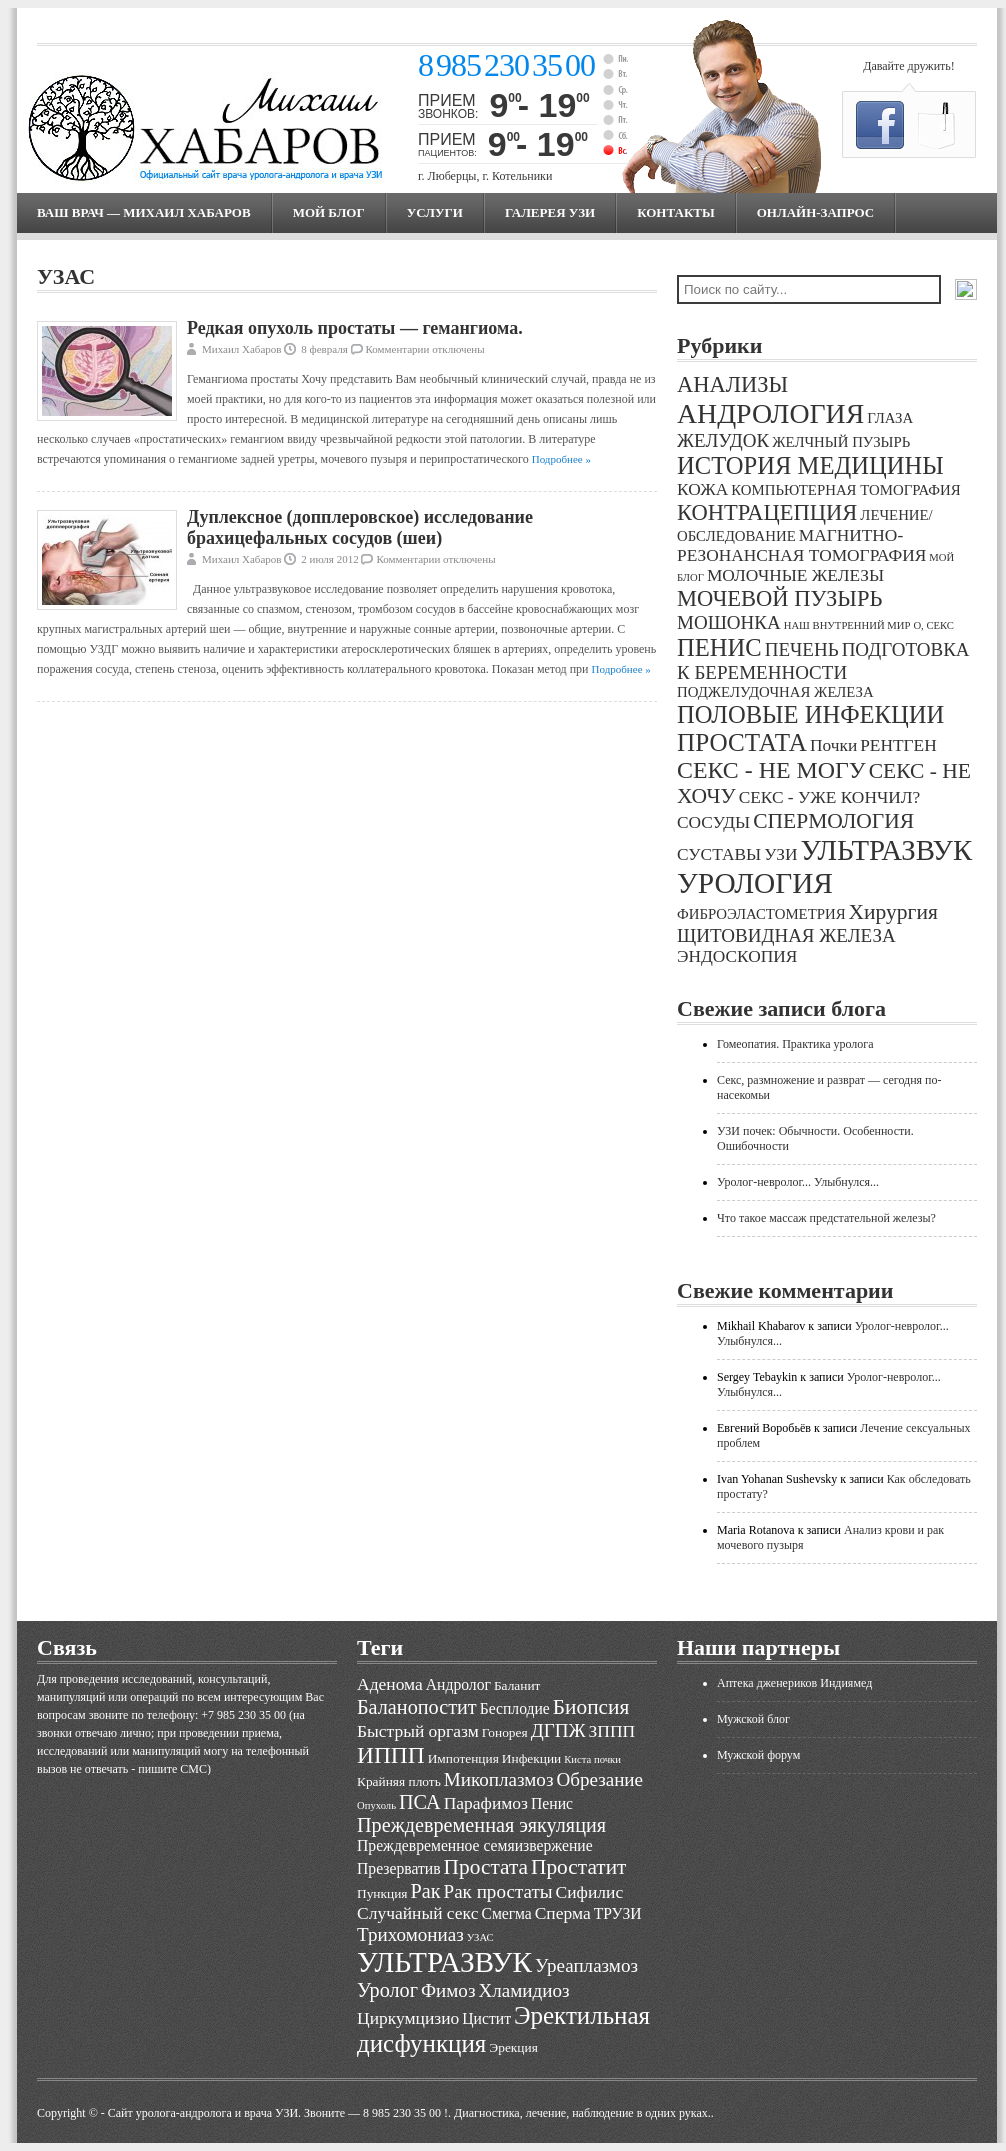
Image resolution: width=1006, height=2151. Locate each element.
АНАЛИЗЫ (732, 384)
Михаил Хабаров (242, 349)
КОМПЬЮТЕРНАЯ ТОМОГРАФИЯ (845, 490)
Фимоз (448, 1990)
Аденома (390, 1684)
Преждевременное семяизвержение (475, 1845)
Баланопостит (417, 1707)
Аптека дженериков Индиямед (794, 1683)
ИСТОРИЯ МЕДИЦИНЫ (810, 465)
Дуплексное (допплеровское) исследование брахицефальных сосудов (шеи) (360, 527)
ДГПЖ (558, 1730)
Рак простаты (498, 1891)
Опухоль (376, 1805)
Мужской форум (758, 1755)
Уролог (387, 1990)
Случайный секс (417, 1913)
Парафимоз (486, 1803)
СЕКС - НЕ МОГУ (771, 770)
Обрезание (599, 1779)
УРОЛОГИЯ (755, 883)
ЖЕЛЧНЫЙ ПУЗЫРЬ (841, 442)
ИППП (391, 1755)
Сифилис (590, 1892)
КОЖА (702, 489)
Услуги (435, 212)
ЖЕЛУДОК (723, 440)
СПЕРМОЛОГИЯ (833, 821)
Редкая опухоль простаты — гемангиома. (355, 328)
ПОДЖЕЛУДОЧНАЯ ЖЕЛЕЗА (775, 692)
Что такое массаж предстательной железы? (826, 1218)
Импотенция (463, 1758)
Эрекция (513, 2047)
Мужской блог (753, 1719)
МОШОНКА (729, 622)
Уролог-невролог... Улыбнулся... (798, 1182)
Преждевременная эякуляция (481, 1825)
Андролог (458, 1684)
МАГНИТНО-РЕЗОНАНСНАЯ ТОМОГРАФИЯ (801, 545)
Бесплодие (515, 1708)
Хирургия (893, 912)
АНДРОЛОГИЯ (770, 413)
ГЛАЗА (890, 418)
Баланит (517, 1685)
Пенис (552, 1803)
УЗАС (480, 1937)
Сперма (563, 1913)
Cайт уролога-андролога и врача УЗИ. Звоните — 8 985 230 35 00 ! (278, 2113)
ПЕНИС (719, 647)
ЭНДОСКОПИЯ (737, 956)
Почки (833, 745)
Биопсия (591, 1707)
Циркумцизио (408, 2018)
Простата (486, 1867)
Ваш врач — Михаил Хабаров (144, 212)
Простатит (578, 1867)
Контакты (676, 212)
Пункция (382, 1893)
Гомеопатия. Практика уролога (795, 1044)
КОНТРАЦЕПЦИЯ (767, 512)
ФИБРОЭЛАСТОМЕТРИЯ (761, 914)
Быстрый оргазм (418, 1731)
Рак (425, 1891)
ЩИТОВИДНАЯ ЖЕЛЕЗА (786, 935)
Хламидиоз (523, 1990)
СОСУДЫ (713, 822)
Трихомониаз (410, 1934)
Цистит (486, 2018)
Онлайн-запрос (815, 212)
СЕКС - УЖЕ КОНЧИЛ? (830, 797)
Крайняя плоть (399, 1781)
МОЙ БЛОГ (329, 212)
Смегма (506, 1913)
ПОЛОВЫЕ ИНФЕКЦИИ (810, 714)
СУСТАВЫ (719, 854)
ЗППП (612, 1731)
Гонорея (505, 1732)
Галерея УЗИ (550, 212)
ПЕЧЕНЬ (802, 649)
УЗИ (780, 854)
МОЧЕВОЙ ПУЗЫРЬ (779, 598)
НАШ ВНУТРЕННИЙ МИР (847, 625)
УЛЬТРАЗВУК (886, 850)
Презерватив (399, 1868)
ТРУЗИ (618, 1913)
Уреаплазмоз (586, 1965)
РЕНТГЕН (898, 745)
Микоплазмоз (499, 1779)
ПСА (420, 1802)
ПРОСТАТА (742, 742)
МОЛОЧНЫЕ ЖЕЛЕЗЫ (795, 575)
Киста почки (592, 1759)
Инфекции (531, 1758)
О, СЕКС (933, 625)
